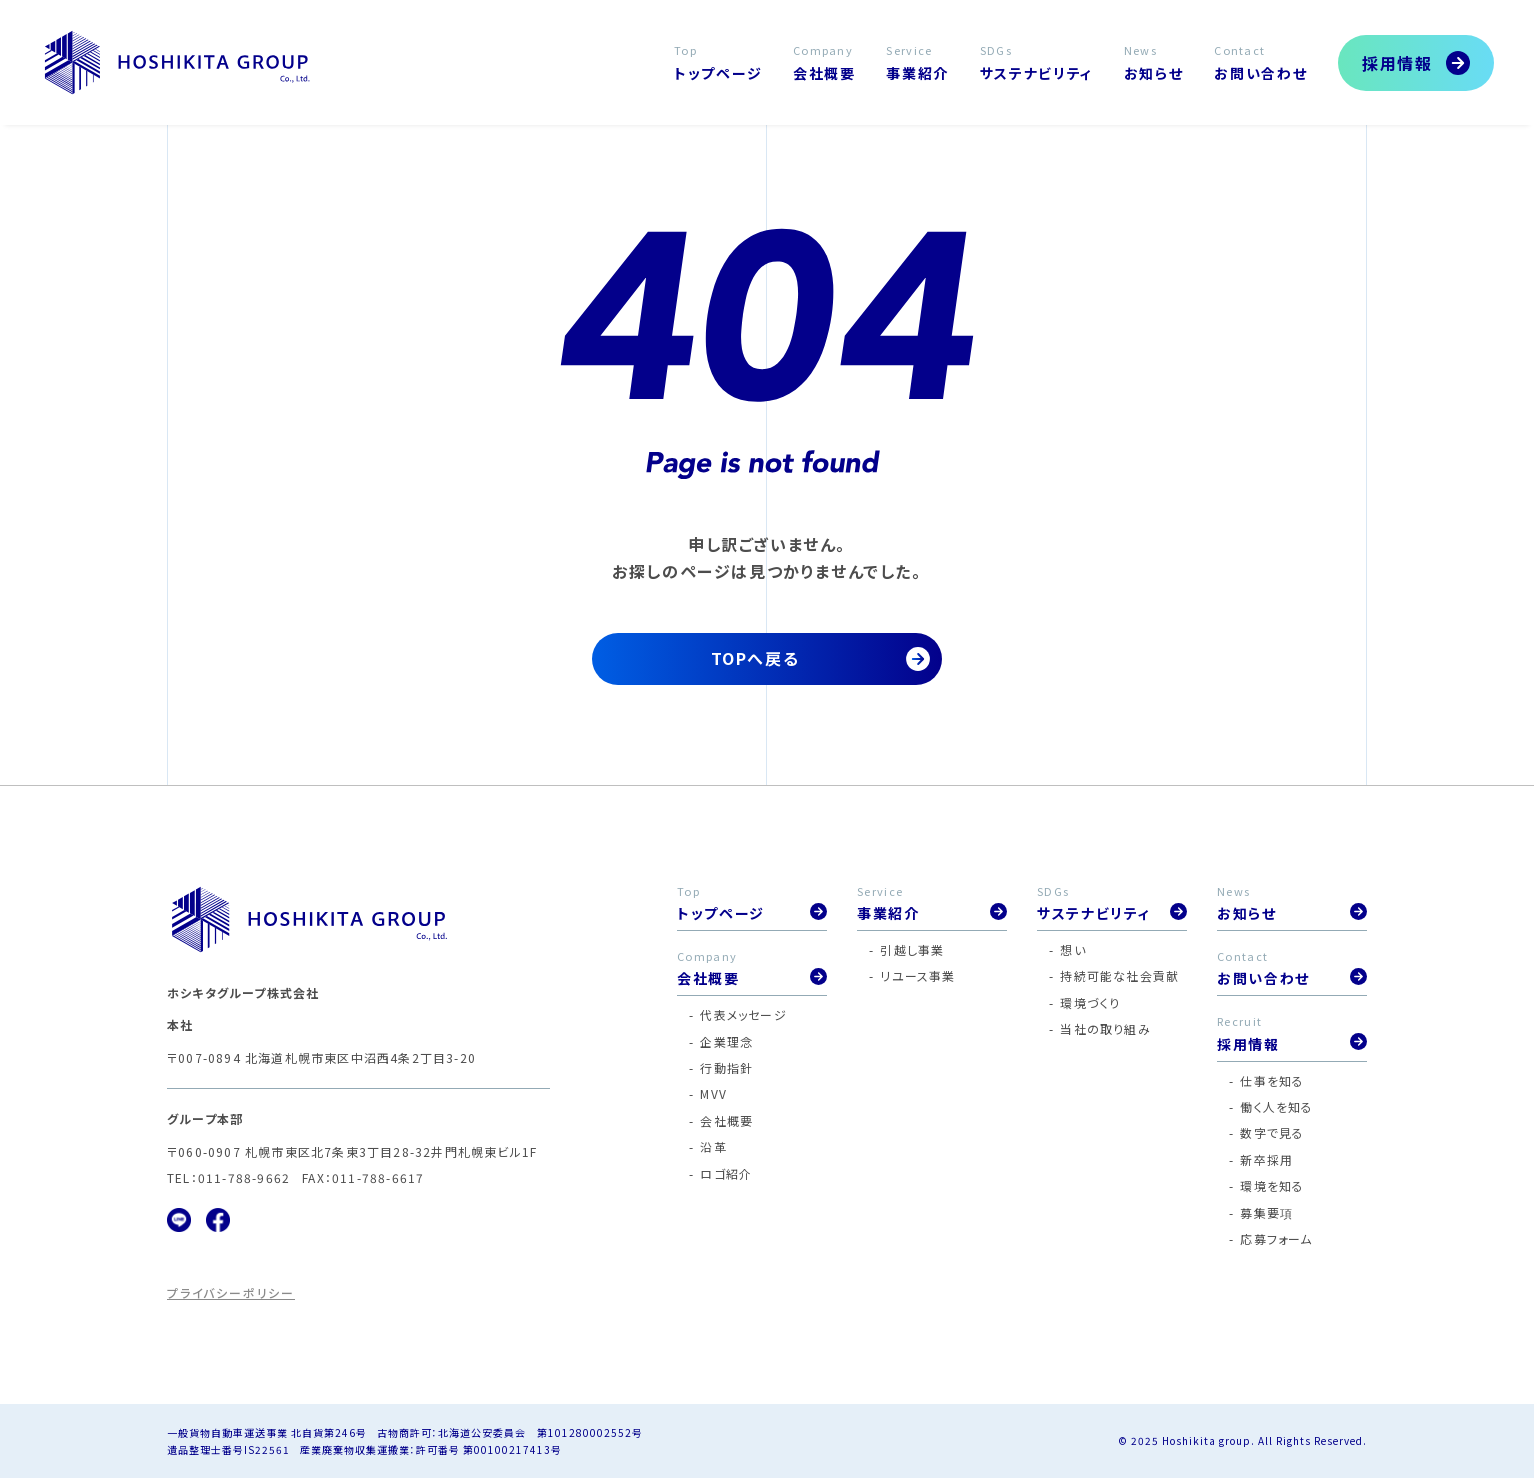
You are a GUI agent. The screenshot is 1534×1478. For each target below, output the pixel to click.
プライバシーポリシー (231, 1292)
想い (1072, 949)
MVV (713, 1093)
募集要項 (1266, 1212)
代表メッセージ (743, 1014)
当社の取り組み (1105, 1028)
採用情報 (1397, 63)
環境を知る (1272, 1185)
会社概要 (726, 1120)
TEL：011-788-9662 (228, 1177)
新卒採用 (1266, 1159)
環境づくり (1090, 1002)
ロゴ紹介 (726, 1173)
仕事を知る (1272, 1080)
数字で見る (1272, 1132)
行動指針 (726, 1067)
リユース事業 (917, 975)
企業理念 (726, 1041)
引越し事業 (912, 949)
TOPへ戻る (755, 658)
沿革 (713, 1146)
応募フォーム (1276, 1238)
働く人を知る (1276, 1106)
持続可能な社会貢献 (1119, 975)
